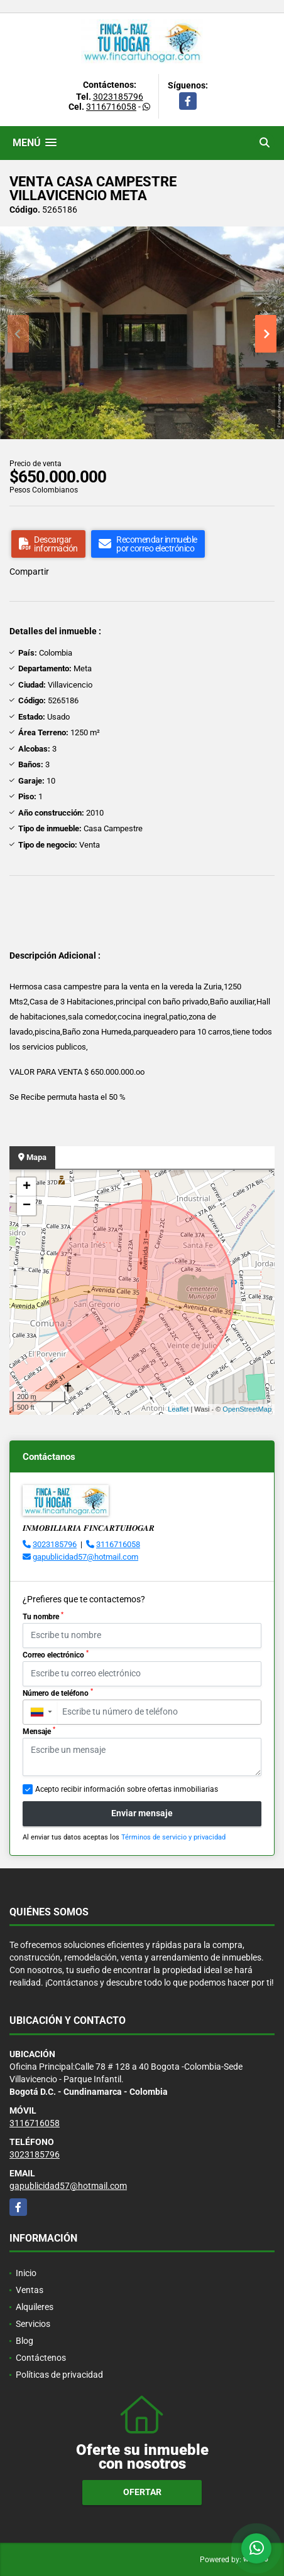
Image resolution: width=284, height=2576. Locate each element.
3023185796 (118, 97)
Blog (24, 2341)
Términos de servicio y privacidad (173, 1837)
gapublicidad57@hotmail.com (85, 1557)
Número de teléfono (58, 1693)
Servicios (33, 2324)
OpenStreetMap (246, 1409)
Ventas (29, 2290)
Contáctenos (41, 2358)
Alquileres (34, 2307)
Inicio (26, 2273)
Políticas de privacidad (59, 2375)
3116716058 (111, 107)
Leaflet (178, 1409)
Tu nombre (43, 1616)
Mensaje (39, 1731)
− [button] (27, 1205)
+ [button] (27, 1187)
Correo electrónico (56, 1654)
